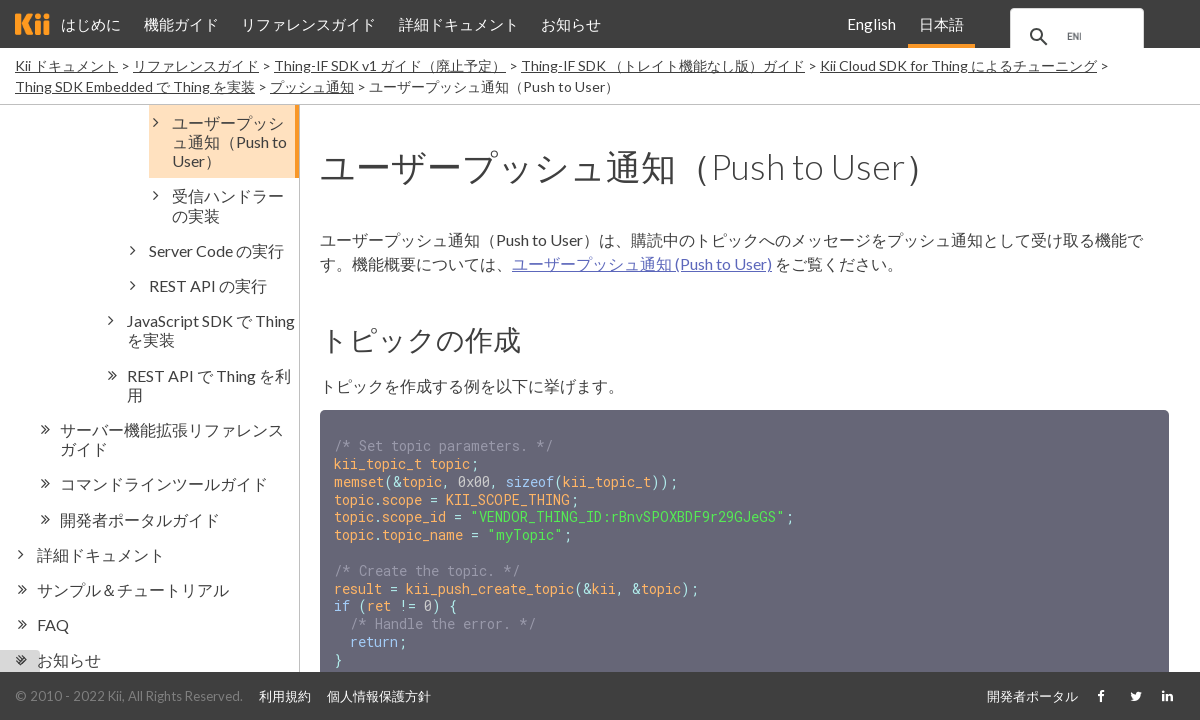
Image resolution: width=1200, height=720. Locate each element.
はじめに (91, 24)
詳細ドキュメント (459, 24)
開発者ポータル (1032, 696)
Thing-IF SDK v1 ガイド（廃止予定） (390, 65)
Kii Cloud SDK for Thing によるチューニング (958, 65)
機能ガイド (181, 24)
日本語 (940, 24)
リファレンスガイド (308, 24)
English (871, 24)
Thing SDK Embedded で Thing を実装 (135, 86)
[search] (1081, 37)
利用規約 (285, 696)
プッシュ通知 (312, 86)
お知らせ (571, 24)
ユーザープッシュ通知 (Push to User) (642, 263)
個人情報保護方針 (379, 696)
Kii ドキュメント (66, 65)
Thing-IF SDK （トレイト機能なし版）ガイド (663, 65)
